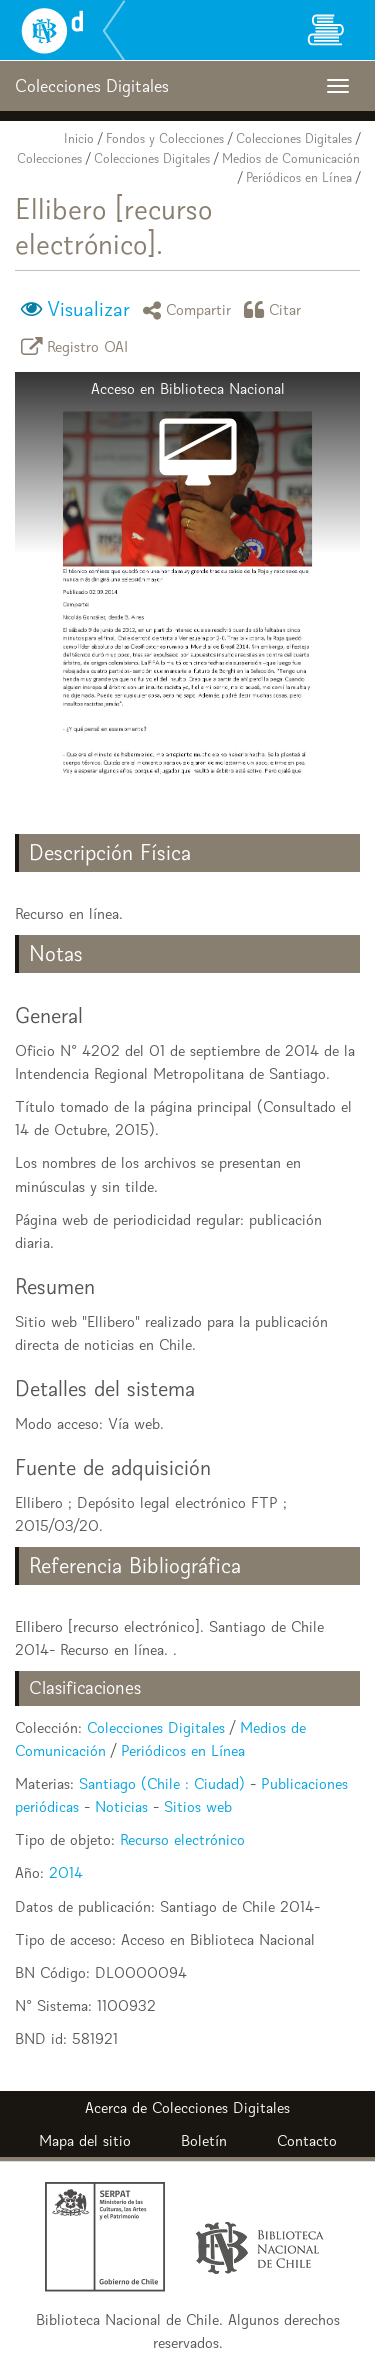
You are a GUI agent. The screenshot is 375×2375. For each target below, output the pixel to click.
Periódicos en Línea (299, 177)
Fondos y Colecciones (165, 138)
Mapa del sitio (85, 2140)
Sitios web (198, 1806)
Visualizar (88, 309)
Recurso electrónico (182, 1839)
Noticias (121, 1806)
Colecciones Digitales (294, 138)
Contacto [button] (307, 2140)
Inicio (79, 138)
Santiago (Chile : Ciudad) (162, 1783)
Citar (276, 309)
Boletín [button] (204, 2140)
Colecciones (49, 158)
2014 (66, 1872)
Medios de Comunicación (291, 158)
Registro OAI (78, 346)
